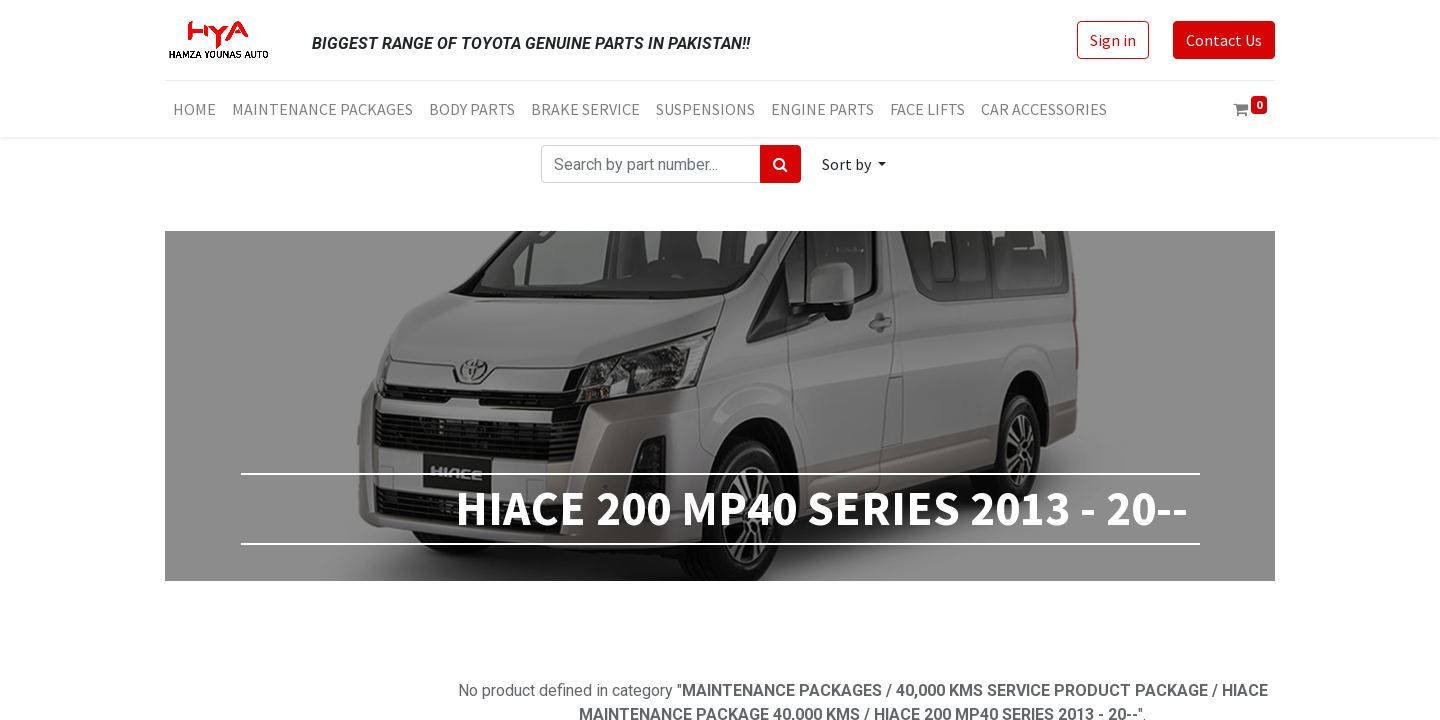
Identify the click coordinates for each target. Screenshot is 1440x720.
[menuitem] (194, 109)
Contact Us (1224, 40)
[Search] (780, 164)
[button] (854, 164)
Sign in (1113, 40)
